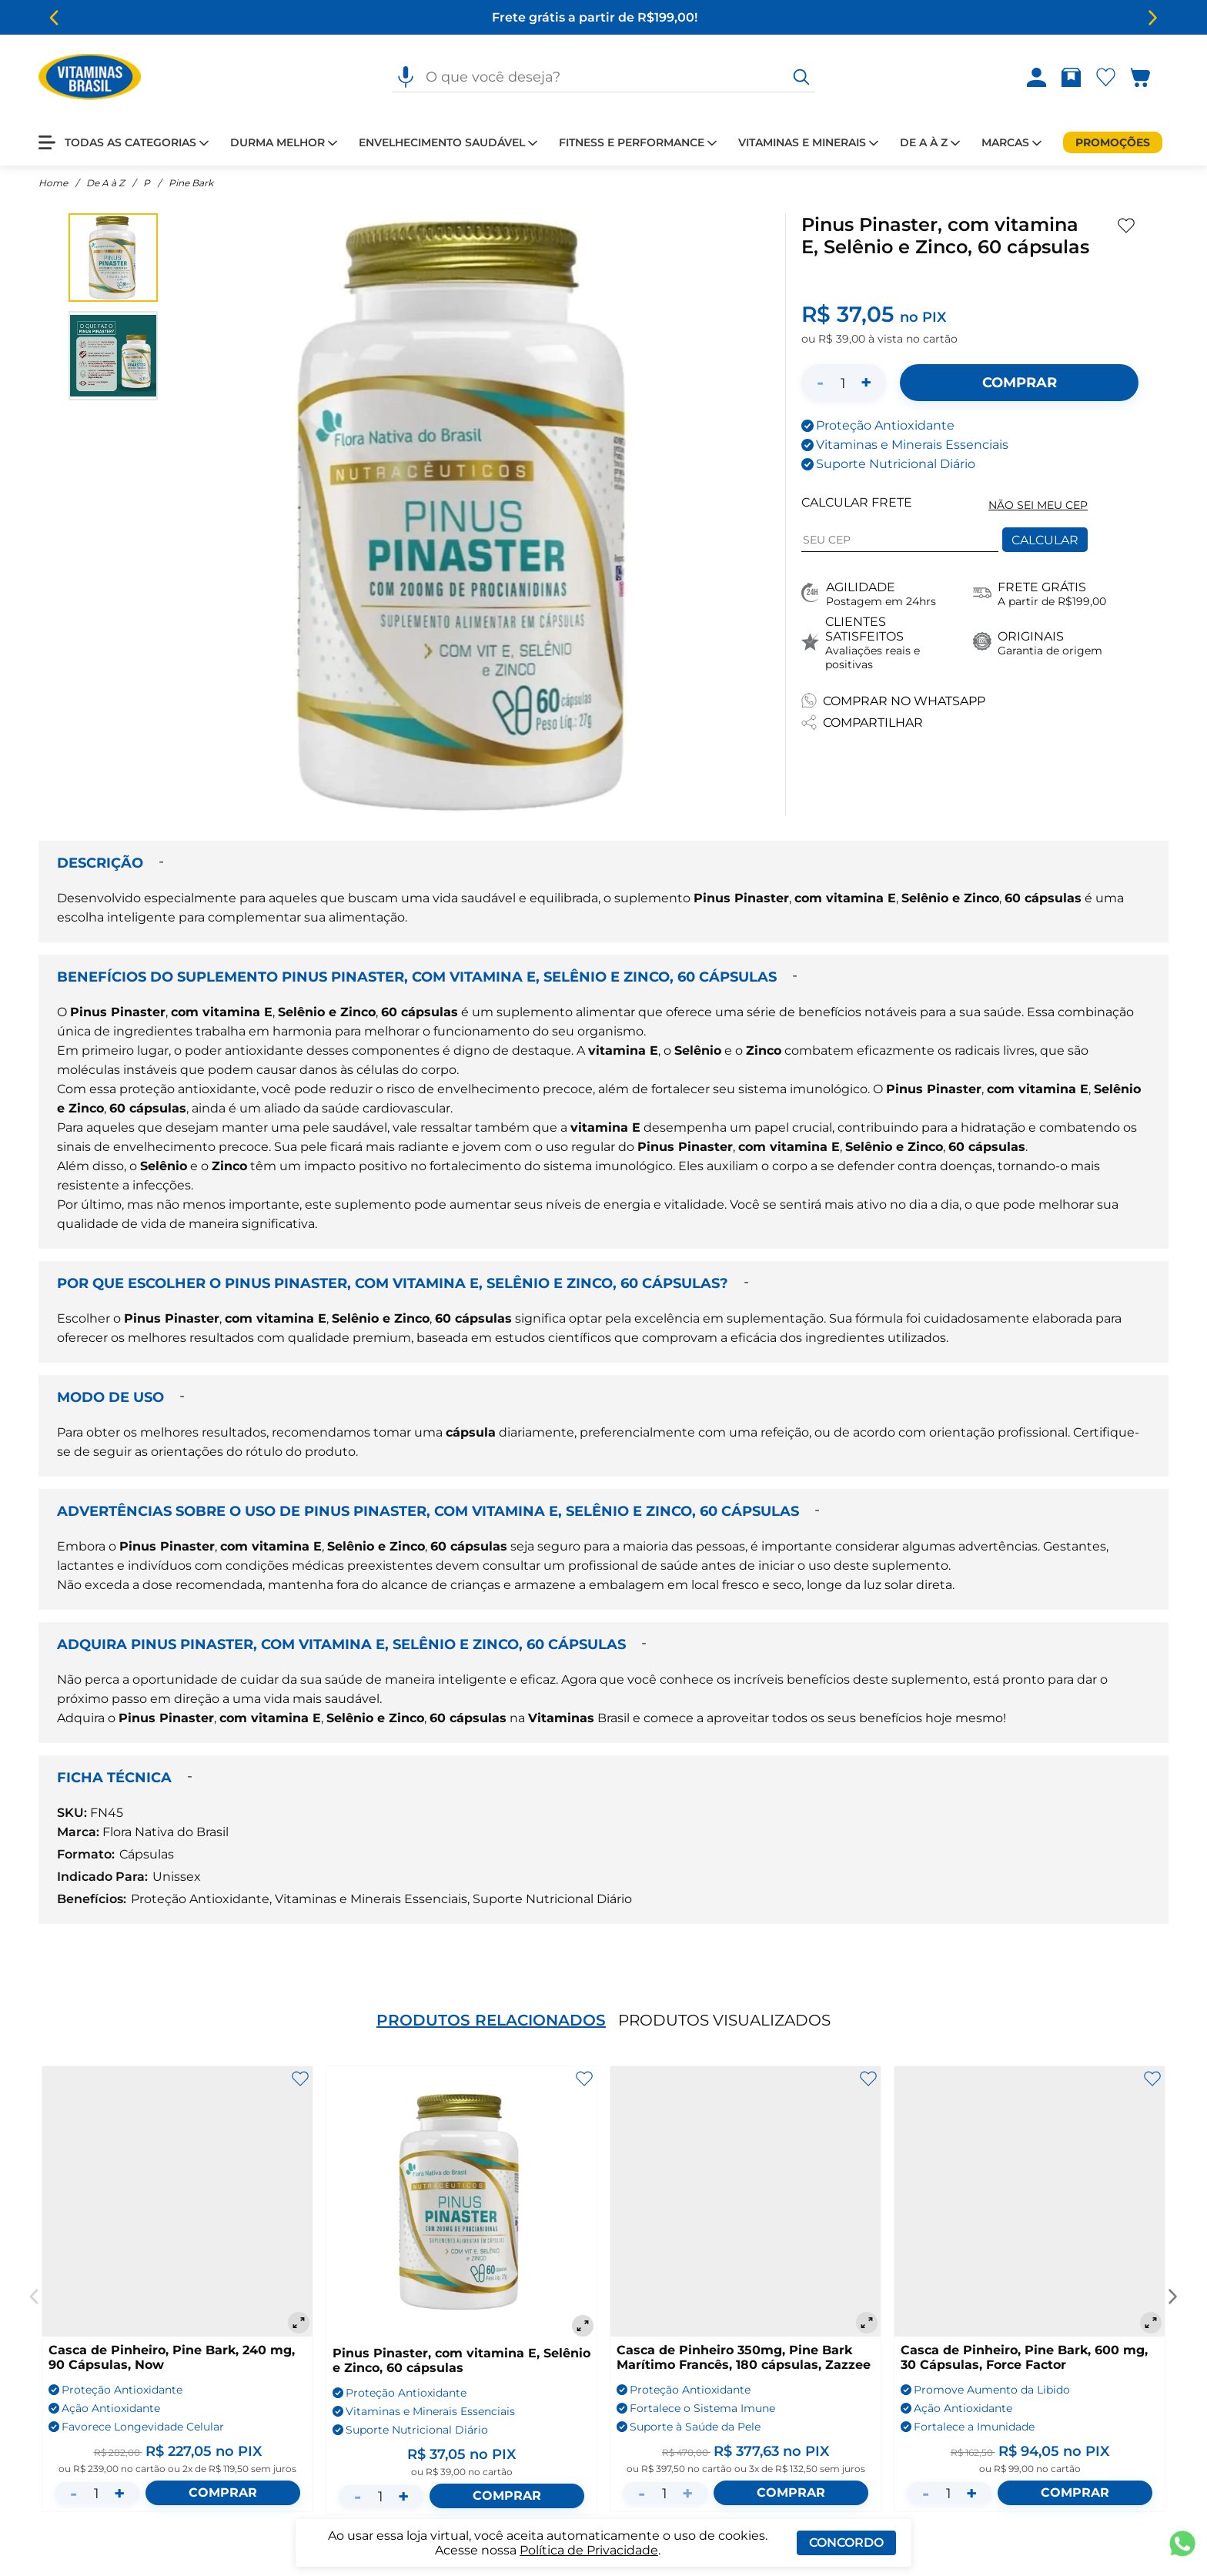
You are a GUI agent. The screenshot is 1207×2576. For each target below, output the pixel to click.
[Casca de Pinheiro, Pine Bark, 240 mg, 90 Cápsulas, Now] (177, 2201)
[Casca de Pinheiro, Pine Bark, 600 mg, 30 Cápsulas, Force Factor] (1029, 2201)
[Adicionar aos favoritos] (1126, 225)
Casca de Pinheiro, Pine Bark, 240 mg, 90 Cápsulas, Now (171, 2357)
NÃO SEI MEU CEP (1038, 505)
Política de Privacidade (589, 2550)
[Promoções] (1112, 142)
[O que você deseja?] (801, 77)
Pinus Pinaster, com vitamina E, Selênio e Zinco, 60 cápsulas (461, 2360)
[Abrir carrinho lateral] (1150, 77)
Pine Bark (191, 183)
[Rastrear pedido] (1074, 77)
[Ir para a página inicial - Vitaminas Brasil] (89, 77)
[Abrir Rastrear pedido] (1071, 77)
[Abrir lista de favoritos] (1109, 77)
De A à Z (105, 183)
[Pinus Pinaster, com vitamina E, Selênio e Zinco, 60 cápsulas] (461, 2203)
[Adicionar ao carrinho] (1019, 382)
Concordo (846, 2542)
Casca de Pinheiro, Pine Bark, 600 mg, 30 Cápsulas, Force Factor (1024, 2357)
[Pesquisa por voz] (406, 77)
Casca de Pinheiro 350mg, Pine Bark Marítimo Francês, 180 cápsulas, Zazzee (744, 2357)
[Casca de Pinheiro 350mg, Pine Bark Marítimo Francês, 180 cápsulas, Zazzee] (745, 2201)
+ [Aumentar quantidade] (866, 382)
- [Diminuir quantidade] (820, 382)
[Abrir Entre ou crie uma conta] (1036, 77)
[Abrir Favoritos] (1105, 77)
